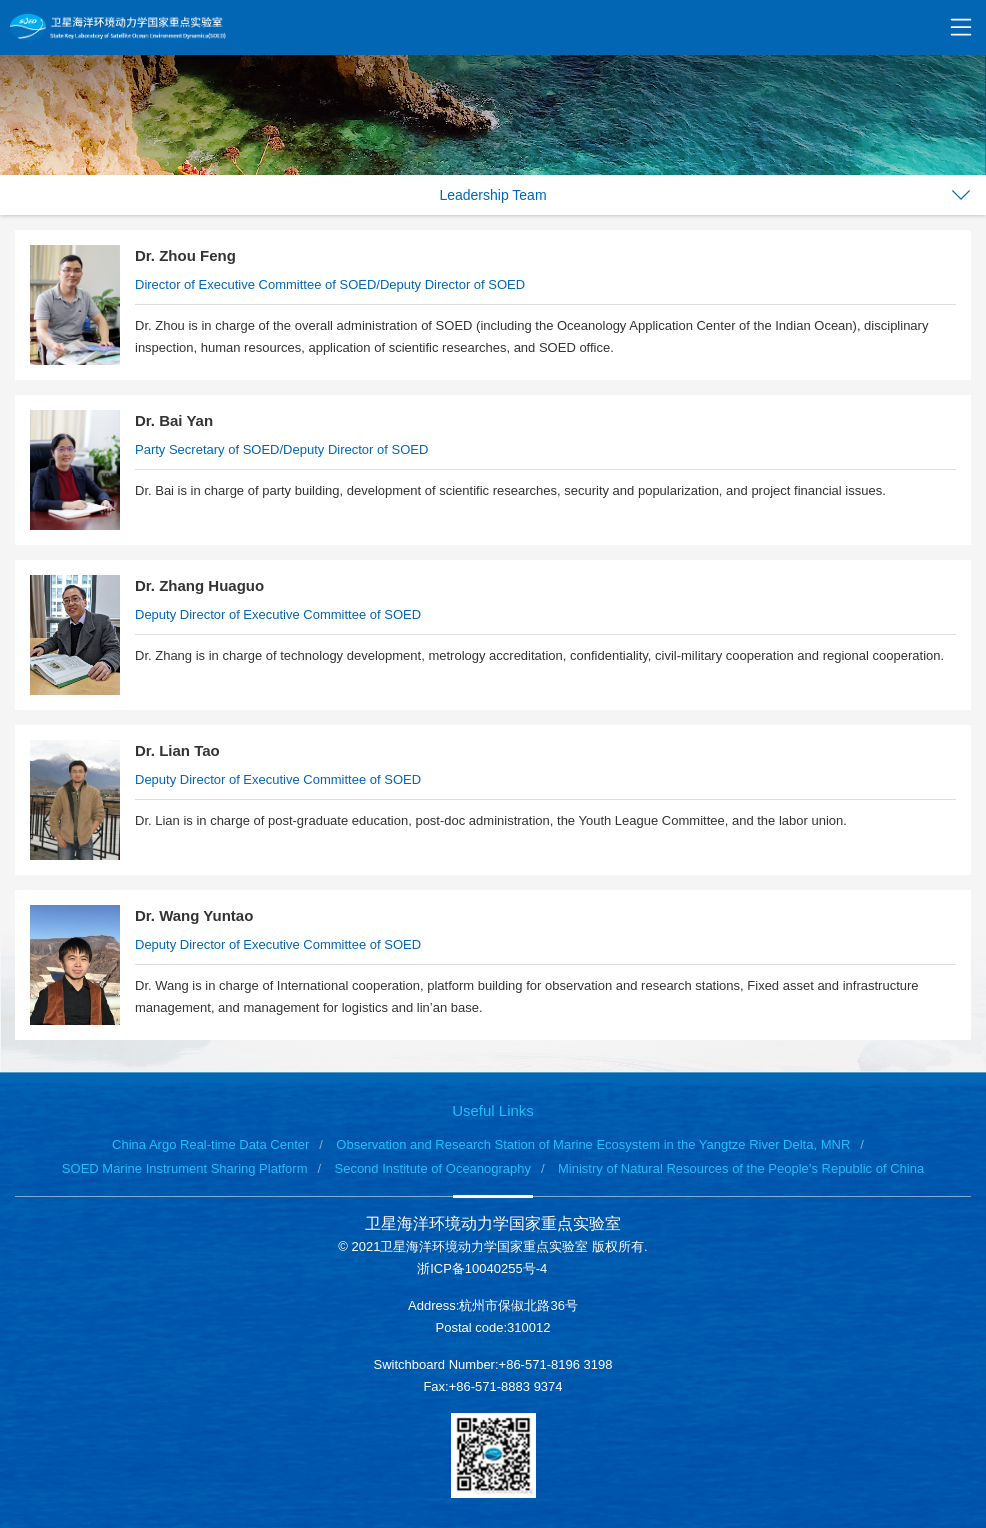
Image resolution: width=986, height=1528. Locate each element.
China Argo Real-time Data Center (210, 1144)
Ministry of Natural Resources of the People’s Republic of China (741, 1168)
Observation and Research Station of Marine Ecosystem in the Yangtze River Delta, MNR (593, 1144)
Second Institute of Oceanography (432, 1168)
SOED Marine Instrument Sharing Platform (185, 1168)
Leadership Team (492, 195)
